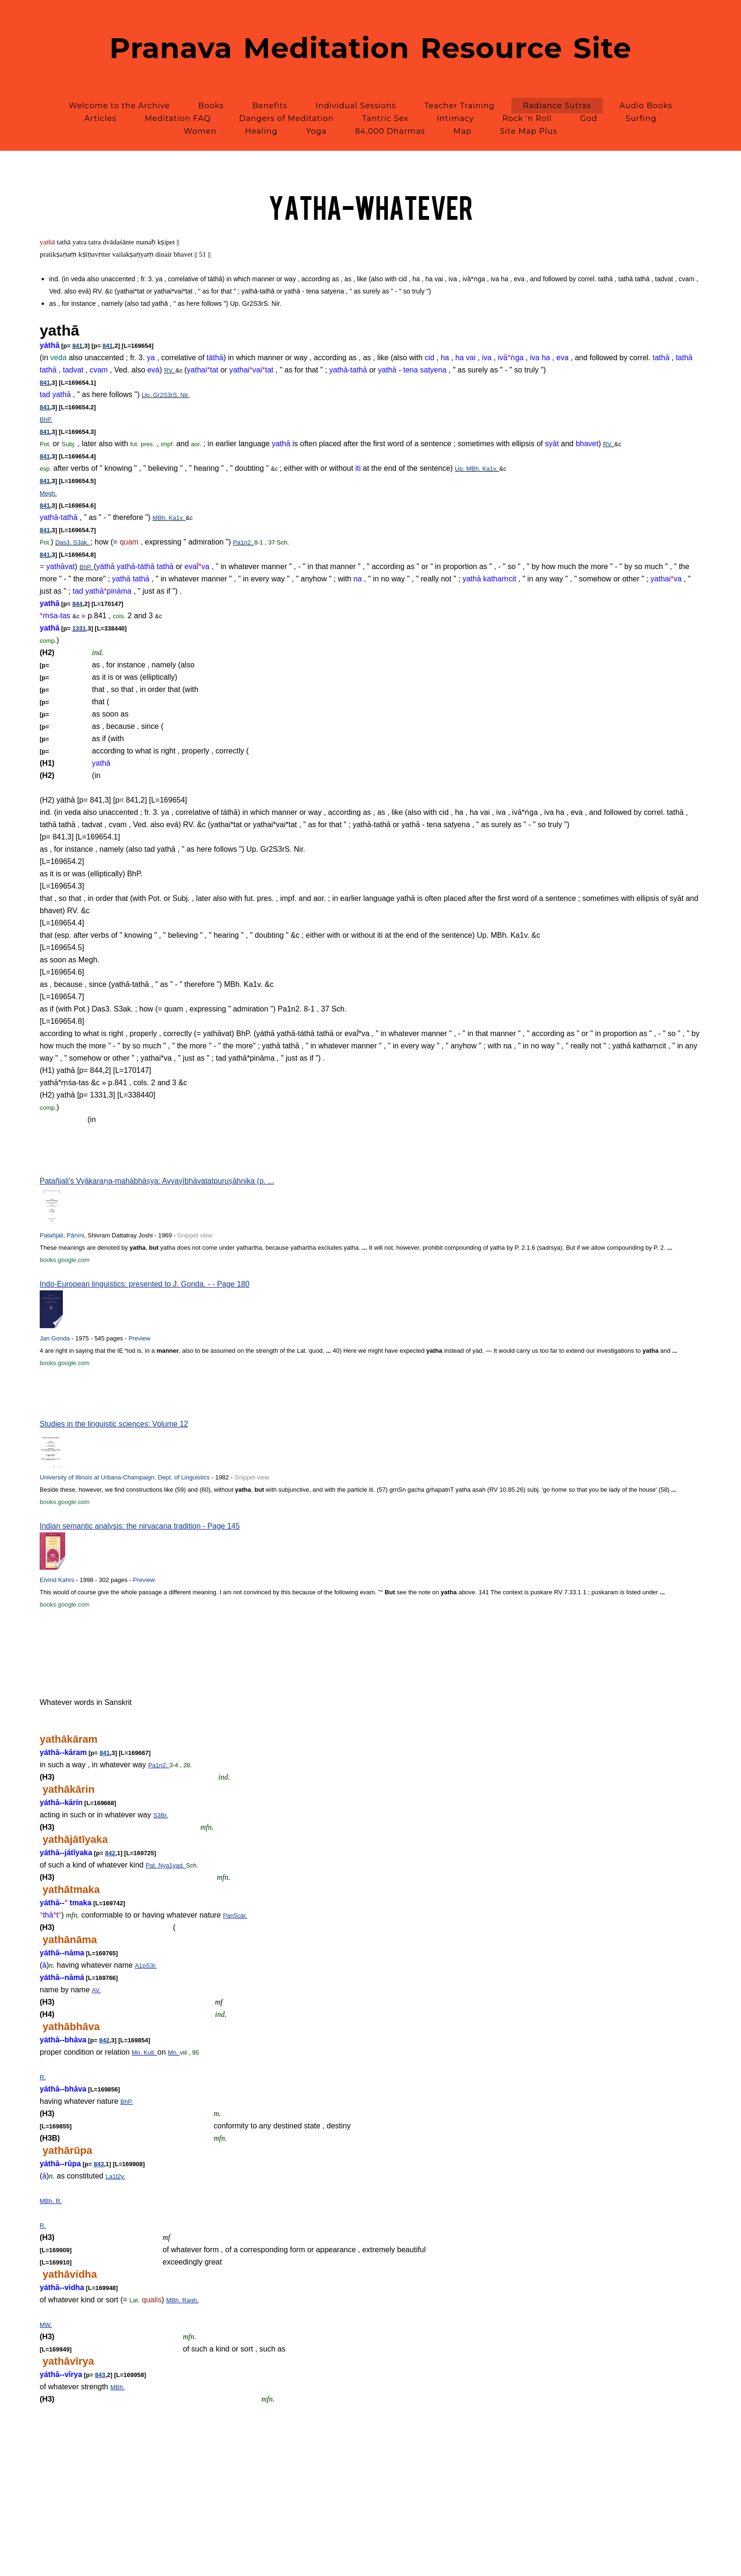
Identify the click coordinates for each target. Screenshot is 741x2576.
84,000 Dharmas (390, 131)
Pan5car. (235, 1915)
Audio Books (646, 105)
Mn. (138, 2052)
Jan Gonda (55, 1338)
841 (77, 345)
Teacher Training (459, 105)
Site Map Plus (528, 131)
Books (211, 105)
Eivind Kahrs (57, 1579)
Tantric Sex (385, 118)
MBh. (474, 468)
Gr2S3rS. (167, 394)
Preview (139, 1338)
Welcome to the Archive (119, 105)
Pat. (152, 1865)
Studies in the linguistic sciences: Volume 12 (114, 1424)
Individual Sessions (356, 105)
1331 (79, 628)
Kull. (150, 2052)
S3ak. (81, 542)
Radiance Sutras (557, 105)
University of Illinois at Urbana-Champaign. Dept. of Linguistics (125, 1477)
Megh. (48, 493)
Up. (147, 394)
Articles (101, 118)
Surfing (641, 118)
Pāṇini (75, 1235)
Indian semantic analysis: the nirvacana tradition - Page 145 (140, 1526)
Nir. (185, 394)
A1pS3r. (145, 1965)
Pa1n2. (243, 542)
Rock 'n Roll (527, 118)
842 (110, 1853)
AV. (96, 1990)
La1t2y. (115, 2176)
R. (43, 2077)
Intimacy (455, 118)
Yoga (316, 131)
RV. (169, 370)
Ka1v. (490, 468)
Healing (261, 131)
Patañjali (51, 1235)
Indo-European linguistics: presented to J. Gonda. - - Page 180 (145, 1284)
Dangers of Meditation (286, 118)
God (588, 118)
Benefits (269, 105)
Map (462, 131)
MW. (46, 2324)
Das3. (64, 542)
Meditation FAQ (178, 118)
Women (200, 131)
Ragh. (190, 2300)
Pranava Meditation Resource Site (371, 48)
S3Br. (160, 1815)
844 (77, 603)
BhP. (46, 419)
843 (99, 2164)
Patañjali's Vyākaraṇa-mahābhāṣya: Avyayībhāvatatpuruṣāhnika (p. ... (157, 1181)
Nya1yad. (172, 1865)
